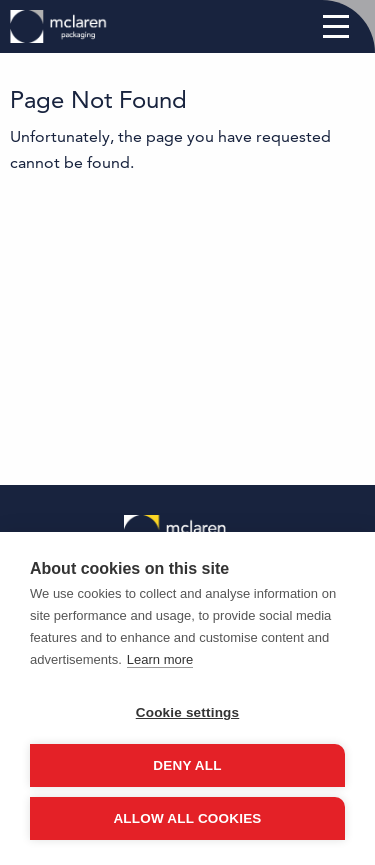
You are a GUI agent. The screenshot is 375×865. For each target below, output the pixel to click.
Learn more (160, 659)
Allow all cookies (187, 818)
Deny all (187, 765)
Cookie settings (188, 712)
